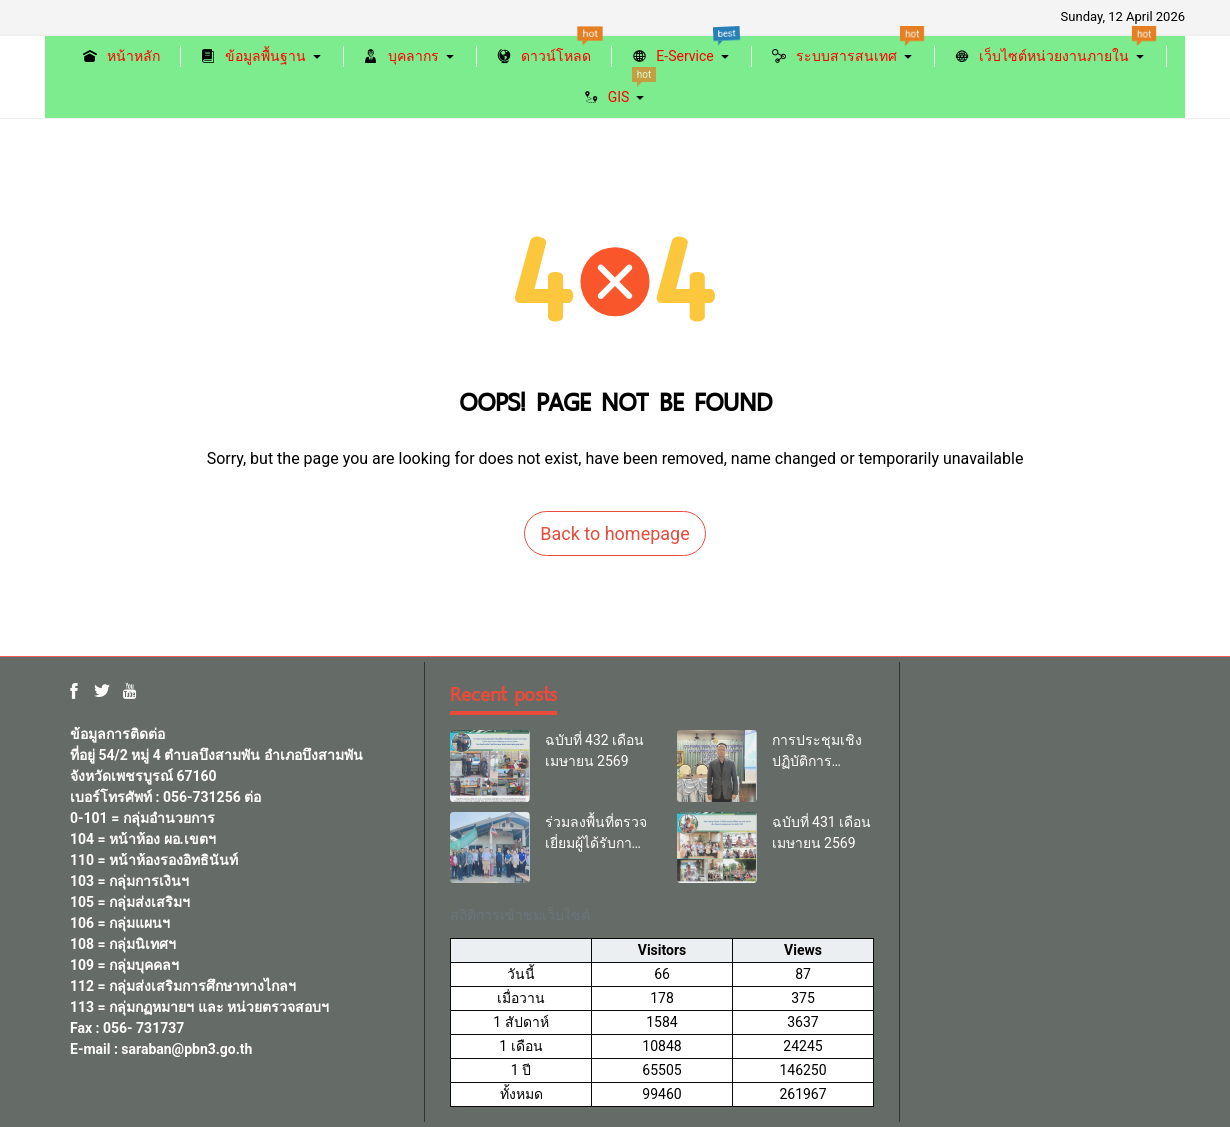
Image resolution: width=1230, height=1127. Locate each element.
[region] (662, 1000)
